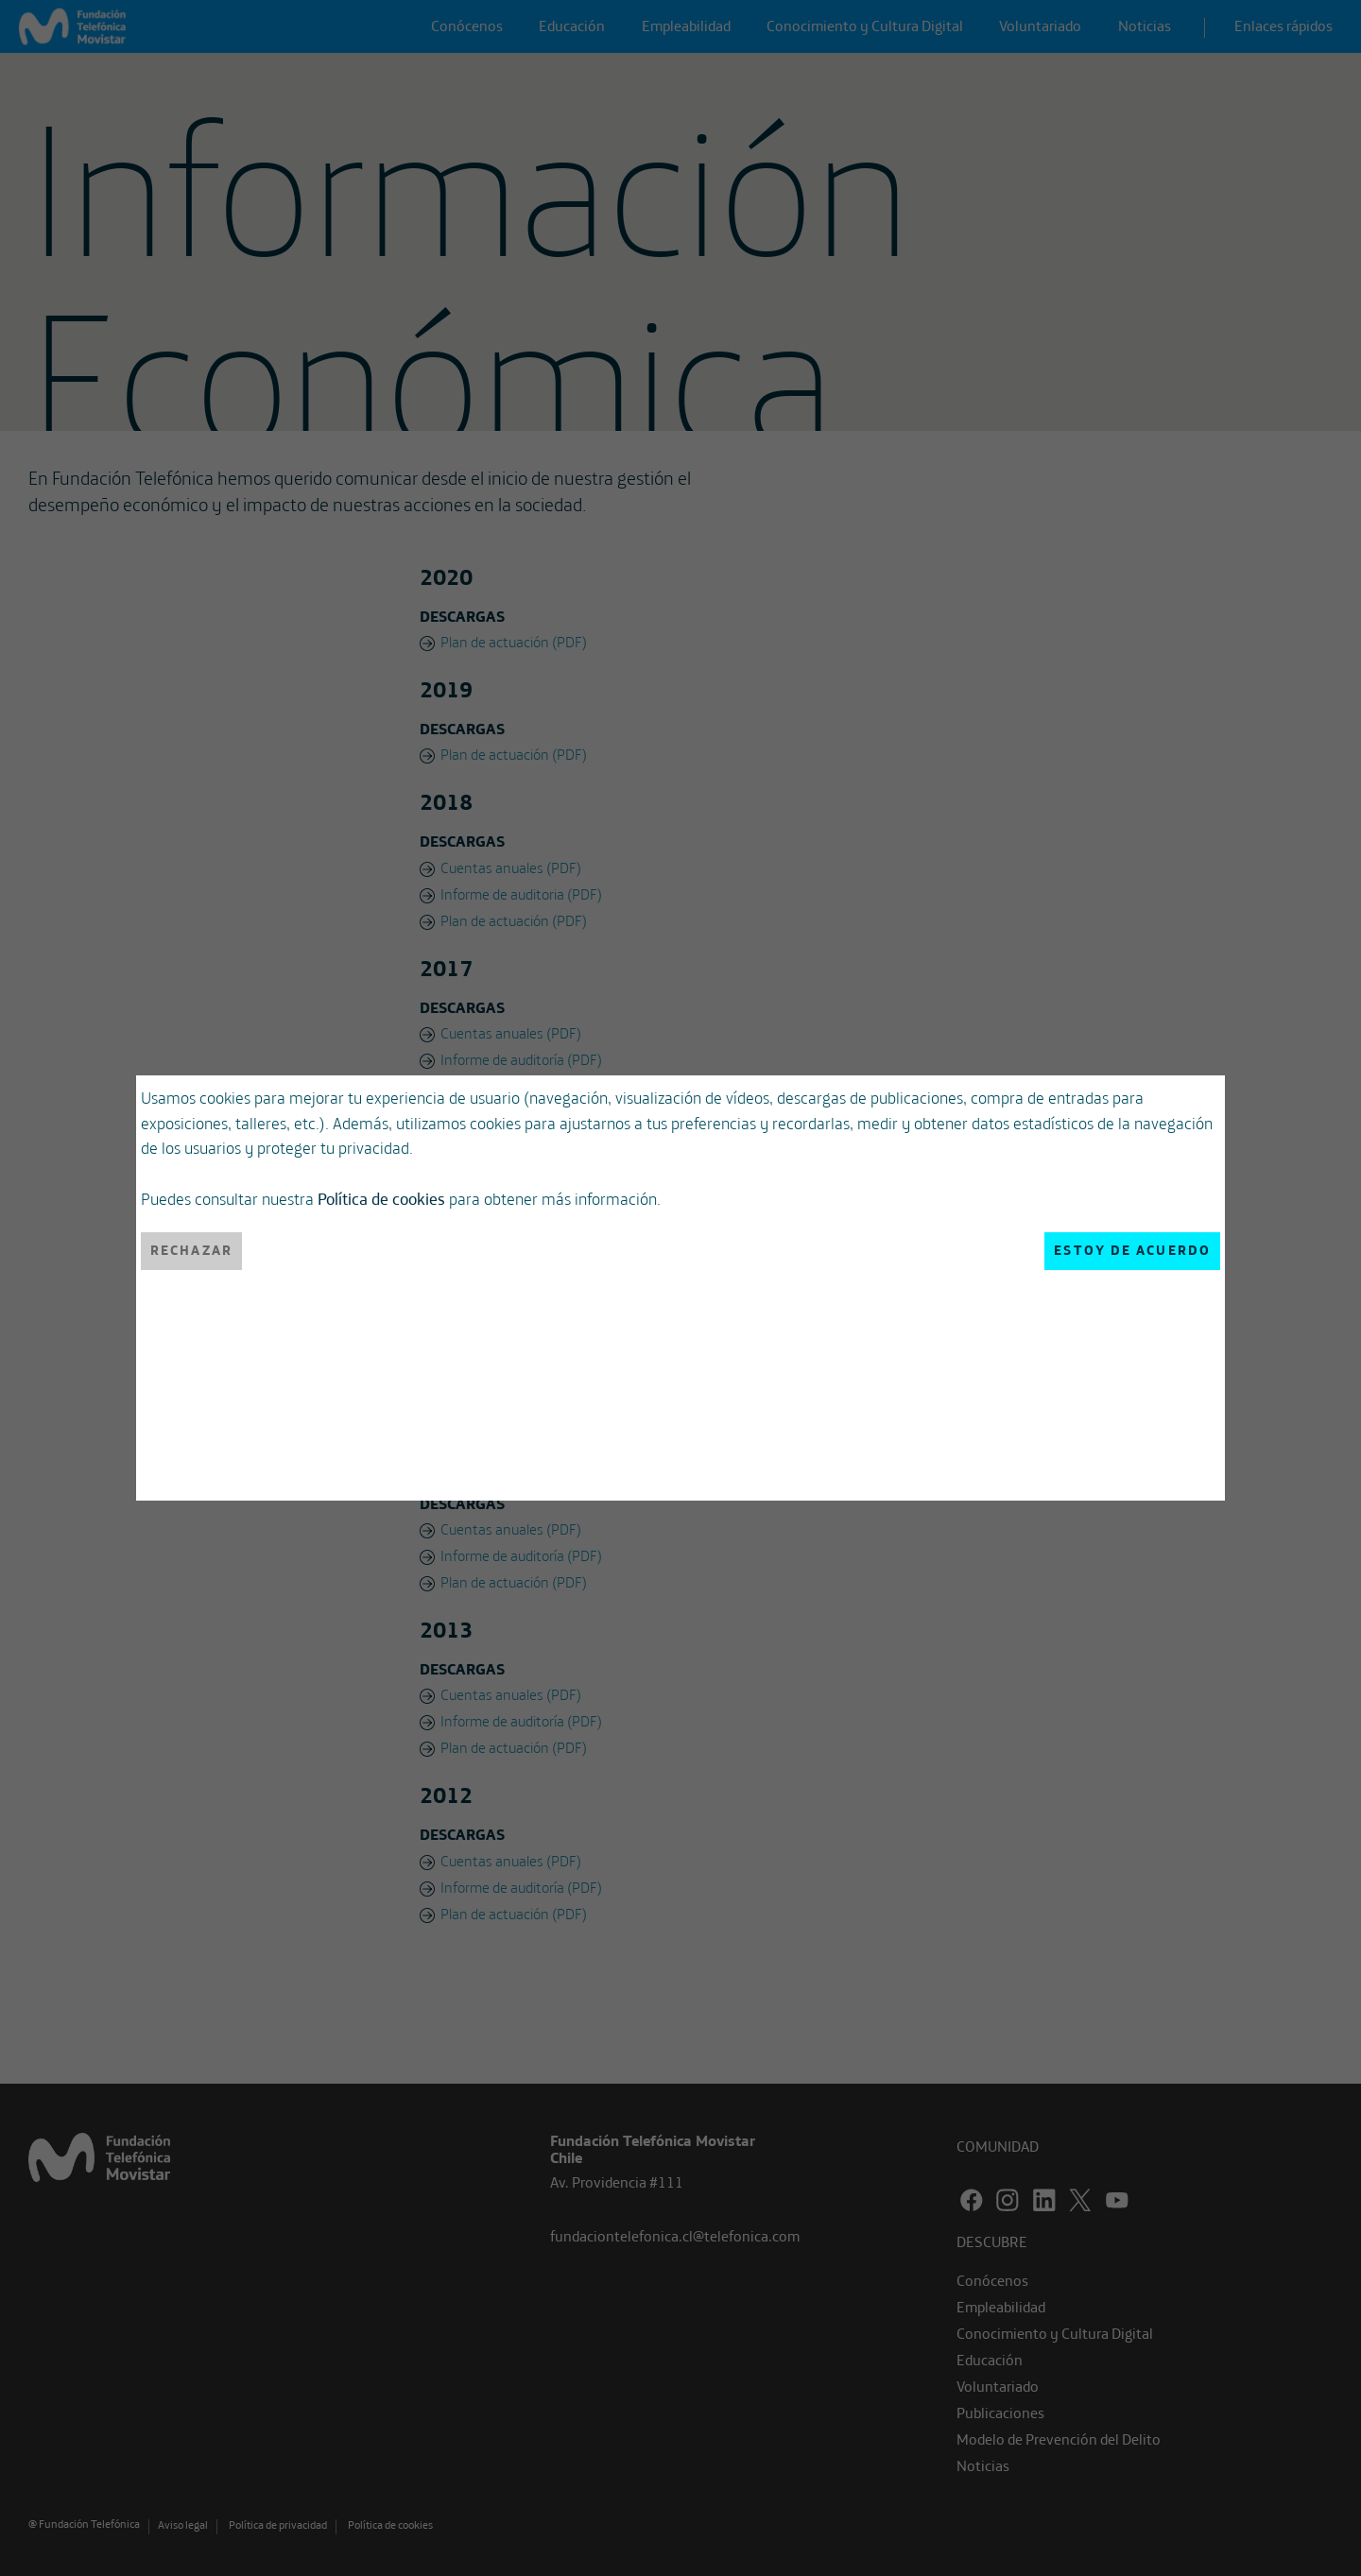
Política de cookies (381, 1198)
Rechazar (191, 1250)
